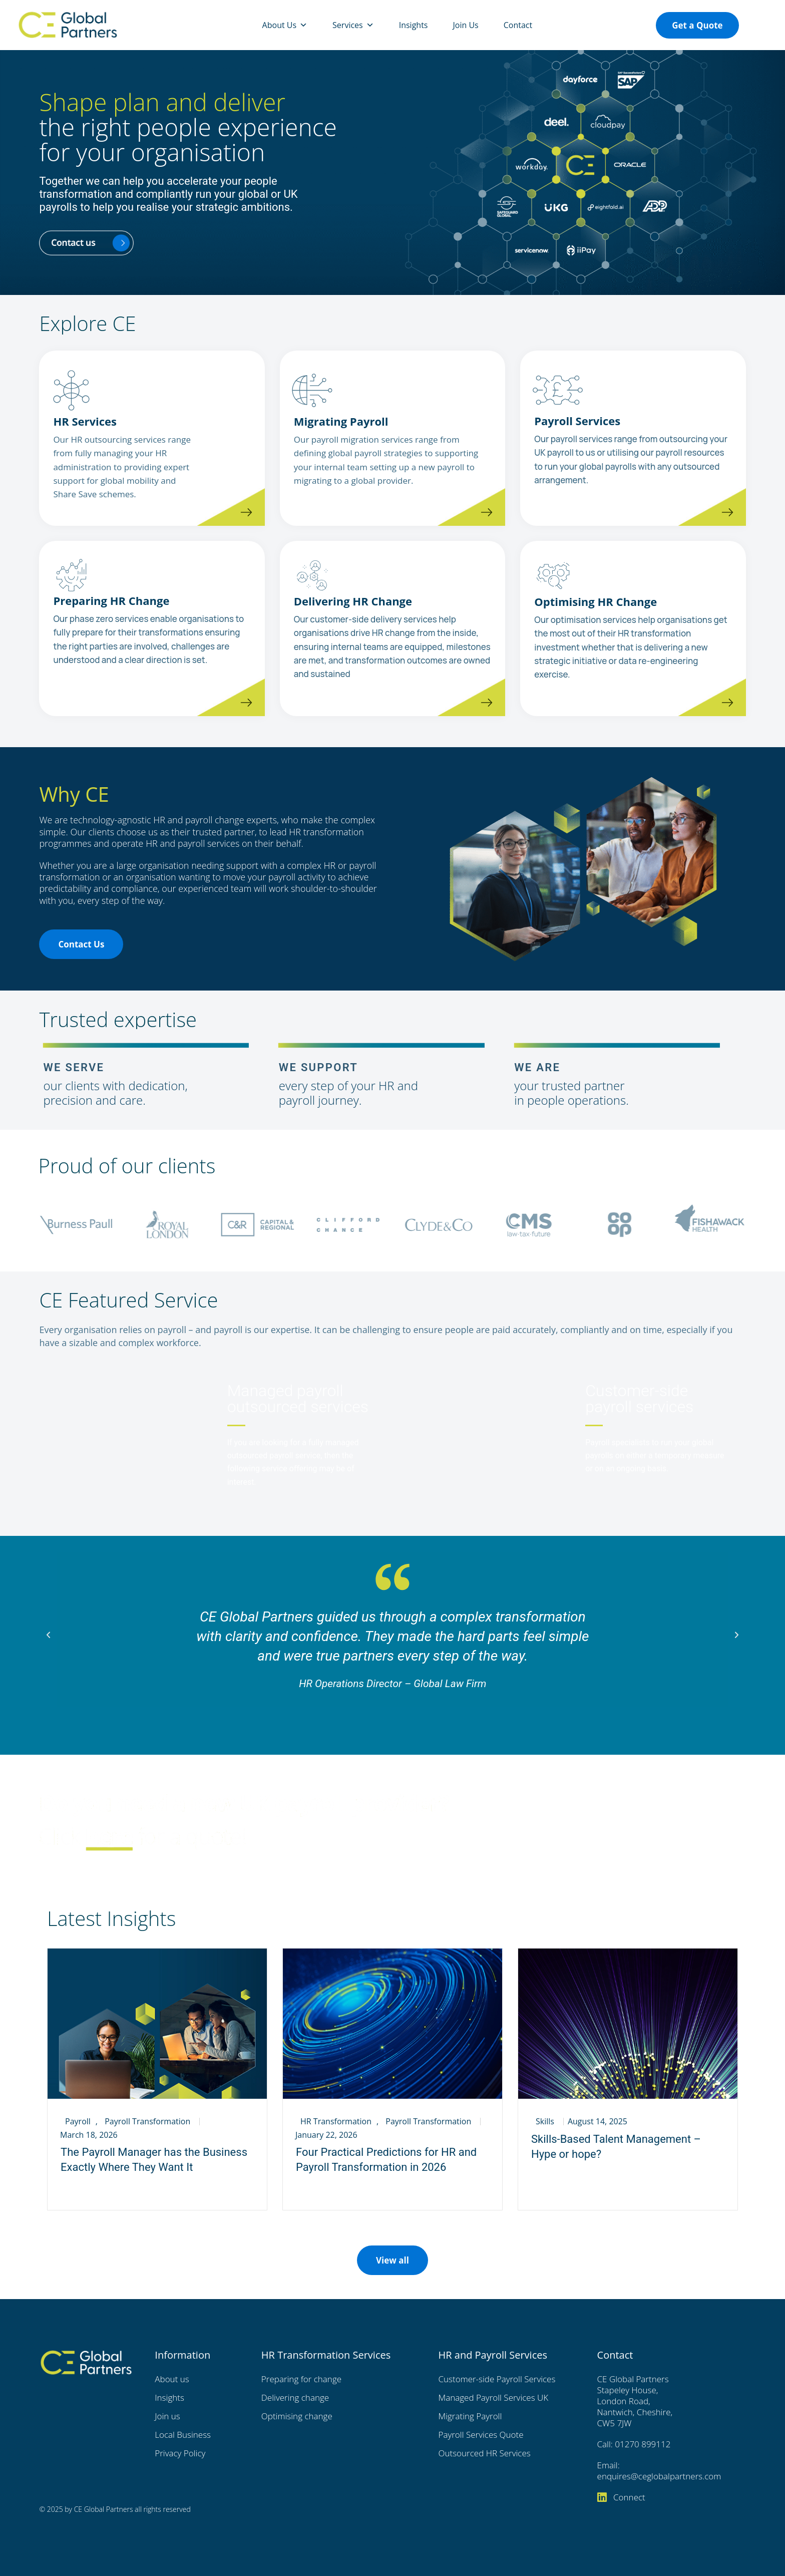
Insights (413, 25)
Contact (518, 25)
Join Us (465, 25)
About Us (285, 25)
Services (353, 25)
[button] (48, 1635)
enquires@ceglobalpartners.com (659, 2476)
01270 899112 (642, 2444)
